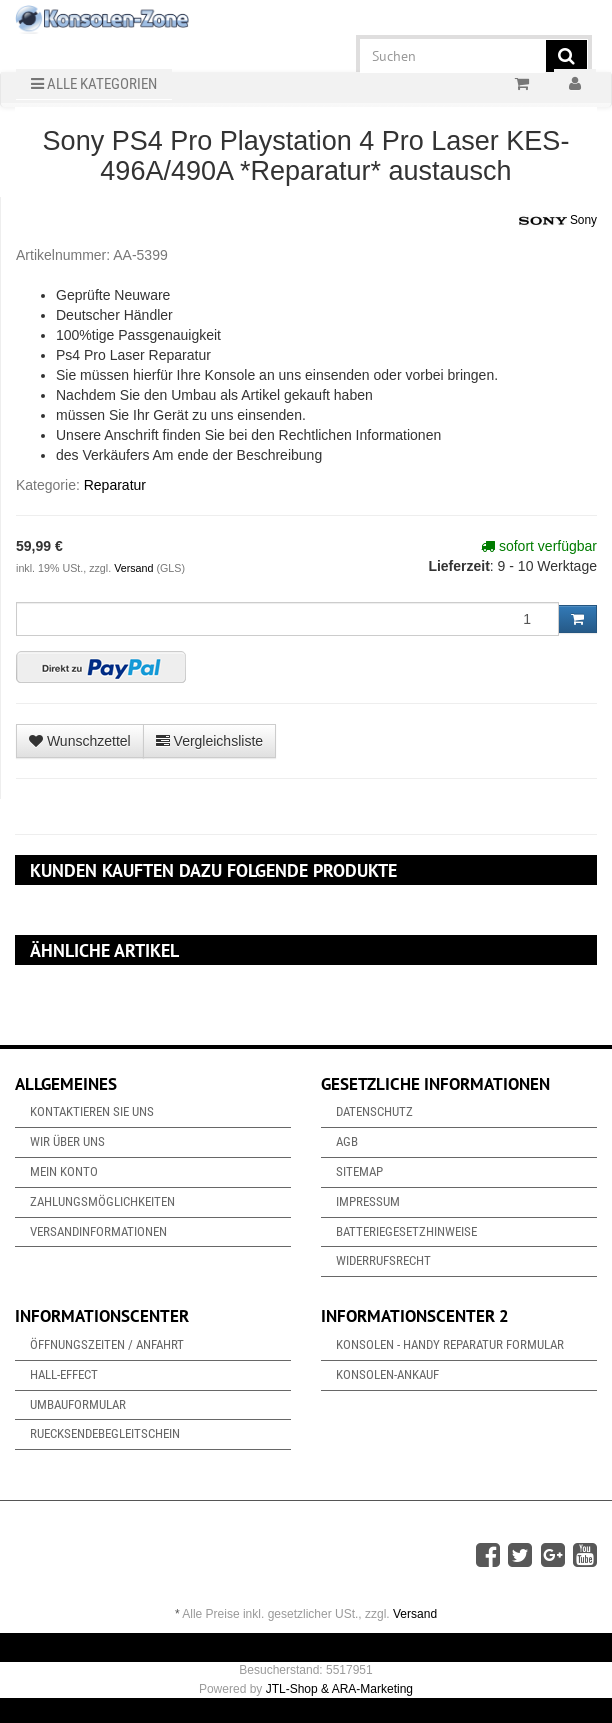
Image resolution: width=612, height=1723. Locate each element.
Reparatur (115, 485)
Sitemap (359, 1171)
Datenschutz (374, 1111)
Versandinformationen (98, 1231)
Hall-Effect (64, 1374)
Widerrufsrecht (383, 1260)
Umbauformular (78, 1404)
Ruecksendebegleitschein (105, 1433)
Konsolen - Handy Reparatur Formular (450, 1344)
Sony (558, 221)
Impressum (368, 1201)
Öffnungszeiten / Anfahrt (107, 1344)
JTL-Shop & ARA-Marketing (339, 1689)
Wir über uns (67, 1141)
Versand (135, 568)
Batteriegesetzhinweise (406, 1231)
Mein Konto (64, 1171)
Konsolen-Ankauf (387, 1374)
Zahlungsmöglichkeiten (102, 1201)
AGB (347, 1141)
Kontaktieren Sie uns (92, 1111)
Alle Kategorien (94, 84)
